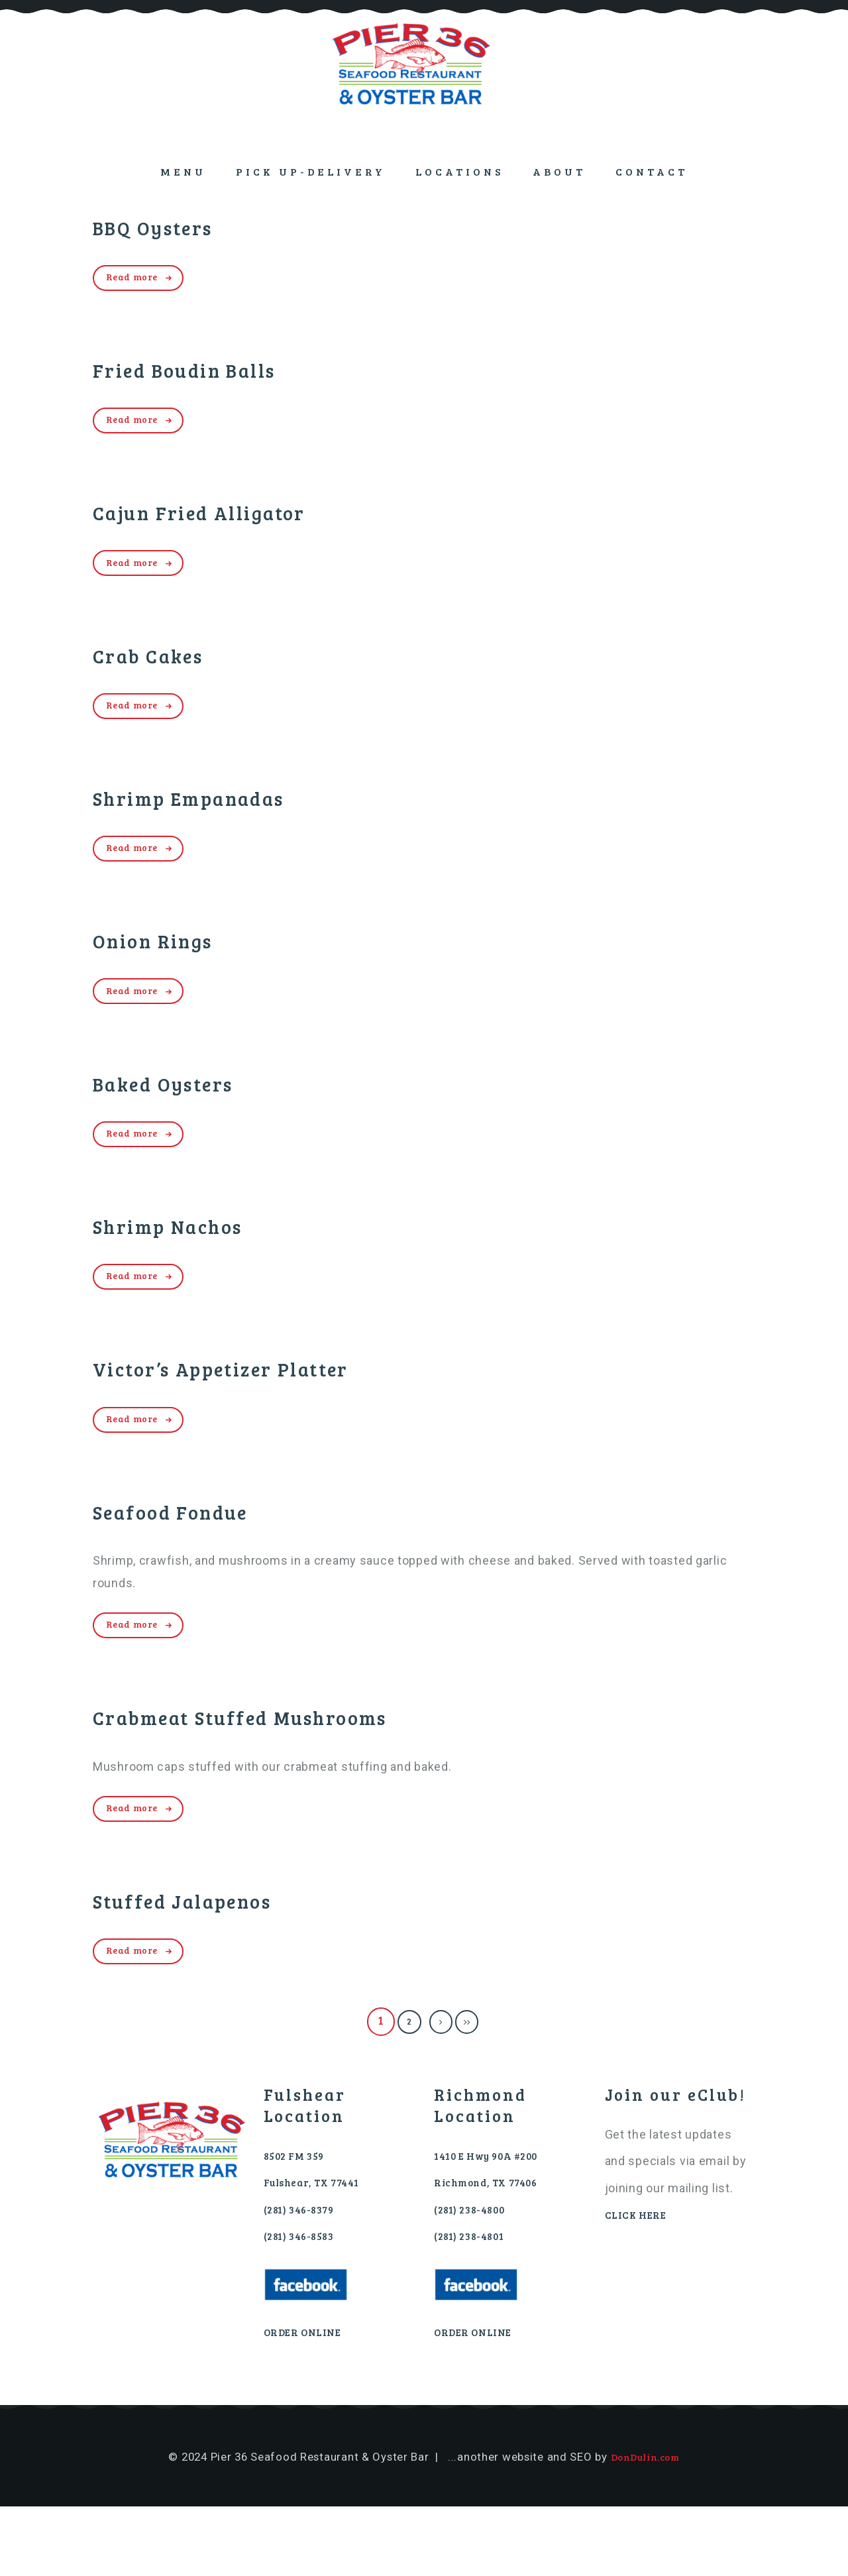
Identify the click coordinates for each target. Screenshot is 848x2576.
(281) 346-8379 (306, 2277)
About (559, 171)
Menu (183, 171)
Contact (651, 171)
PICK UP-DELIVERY (311, 171)
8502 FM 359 (299, 2222)
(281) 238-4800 (476, 2277)
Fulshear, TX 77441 (322, 2249)
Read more (140, 279)
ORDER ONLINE (309, 2401)
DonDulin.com (645, 2526)
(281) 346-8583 (305, 2304)
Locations (459, 171)
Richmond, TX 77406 (496, 2249)
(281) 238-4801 (475, 2304)
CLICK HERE (640, 2281)
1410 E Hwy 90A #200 (496, 2222)
